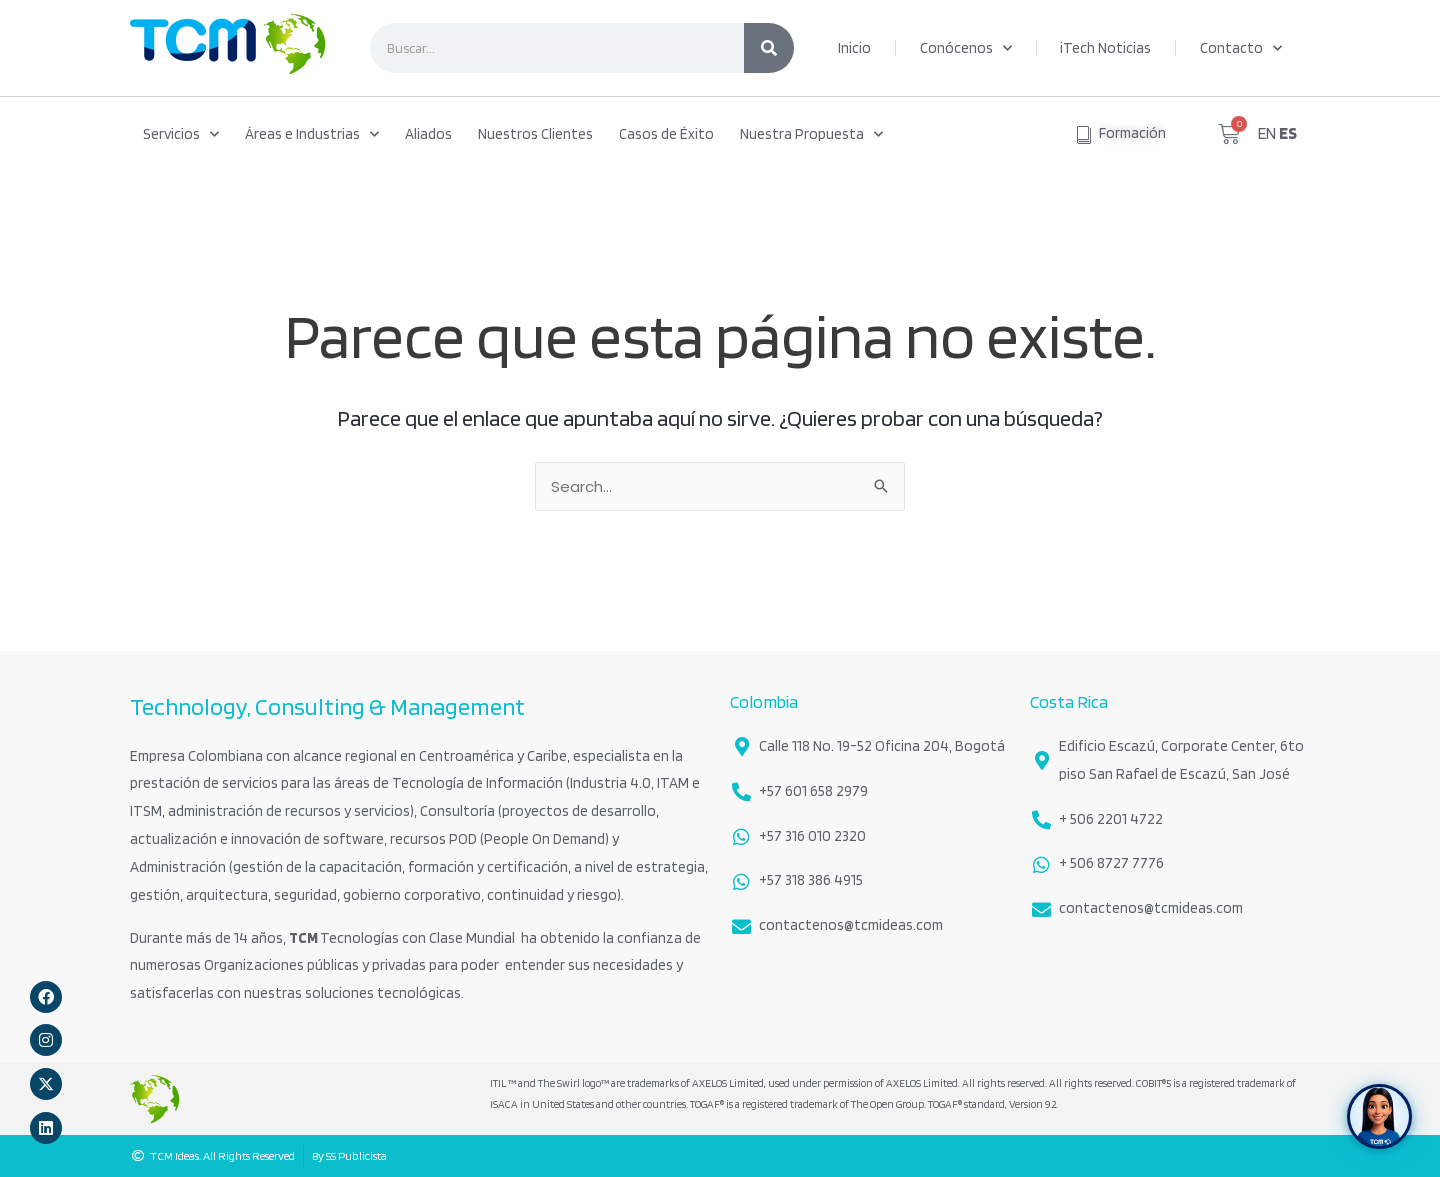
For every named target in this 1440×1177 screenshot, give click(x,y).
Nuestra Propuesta (811, 134)
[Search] (769, 48)
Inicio (854, 48)
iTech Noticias (1105, 48)
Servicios (181, 134)
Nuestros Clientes (535, 134)
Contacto (1241, 48)
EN (1267, 133)
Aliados (428, 134)
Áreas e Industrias (312, 134)
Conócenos (966, 48)
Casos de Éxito (666, 134)
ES (1288, 133)
